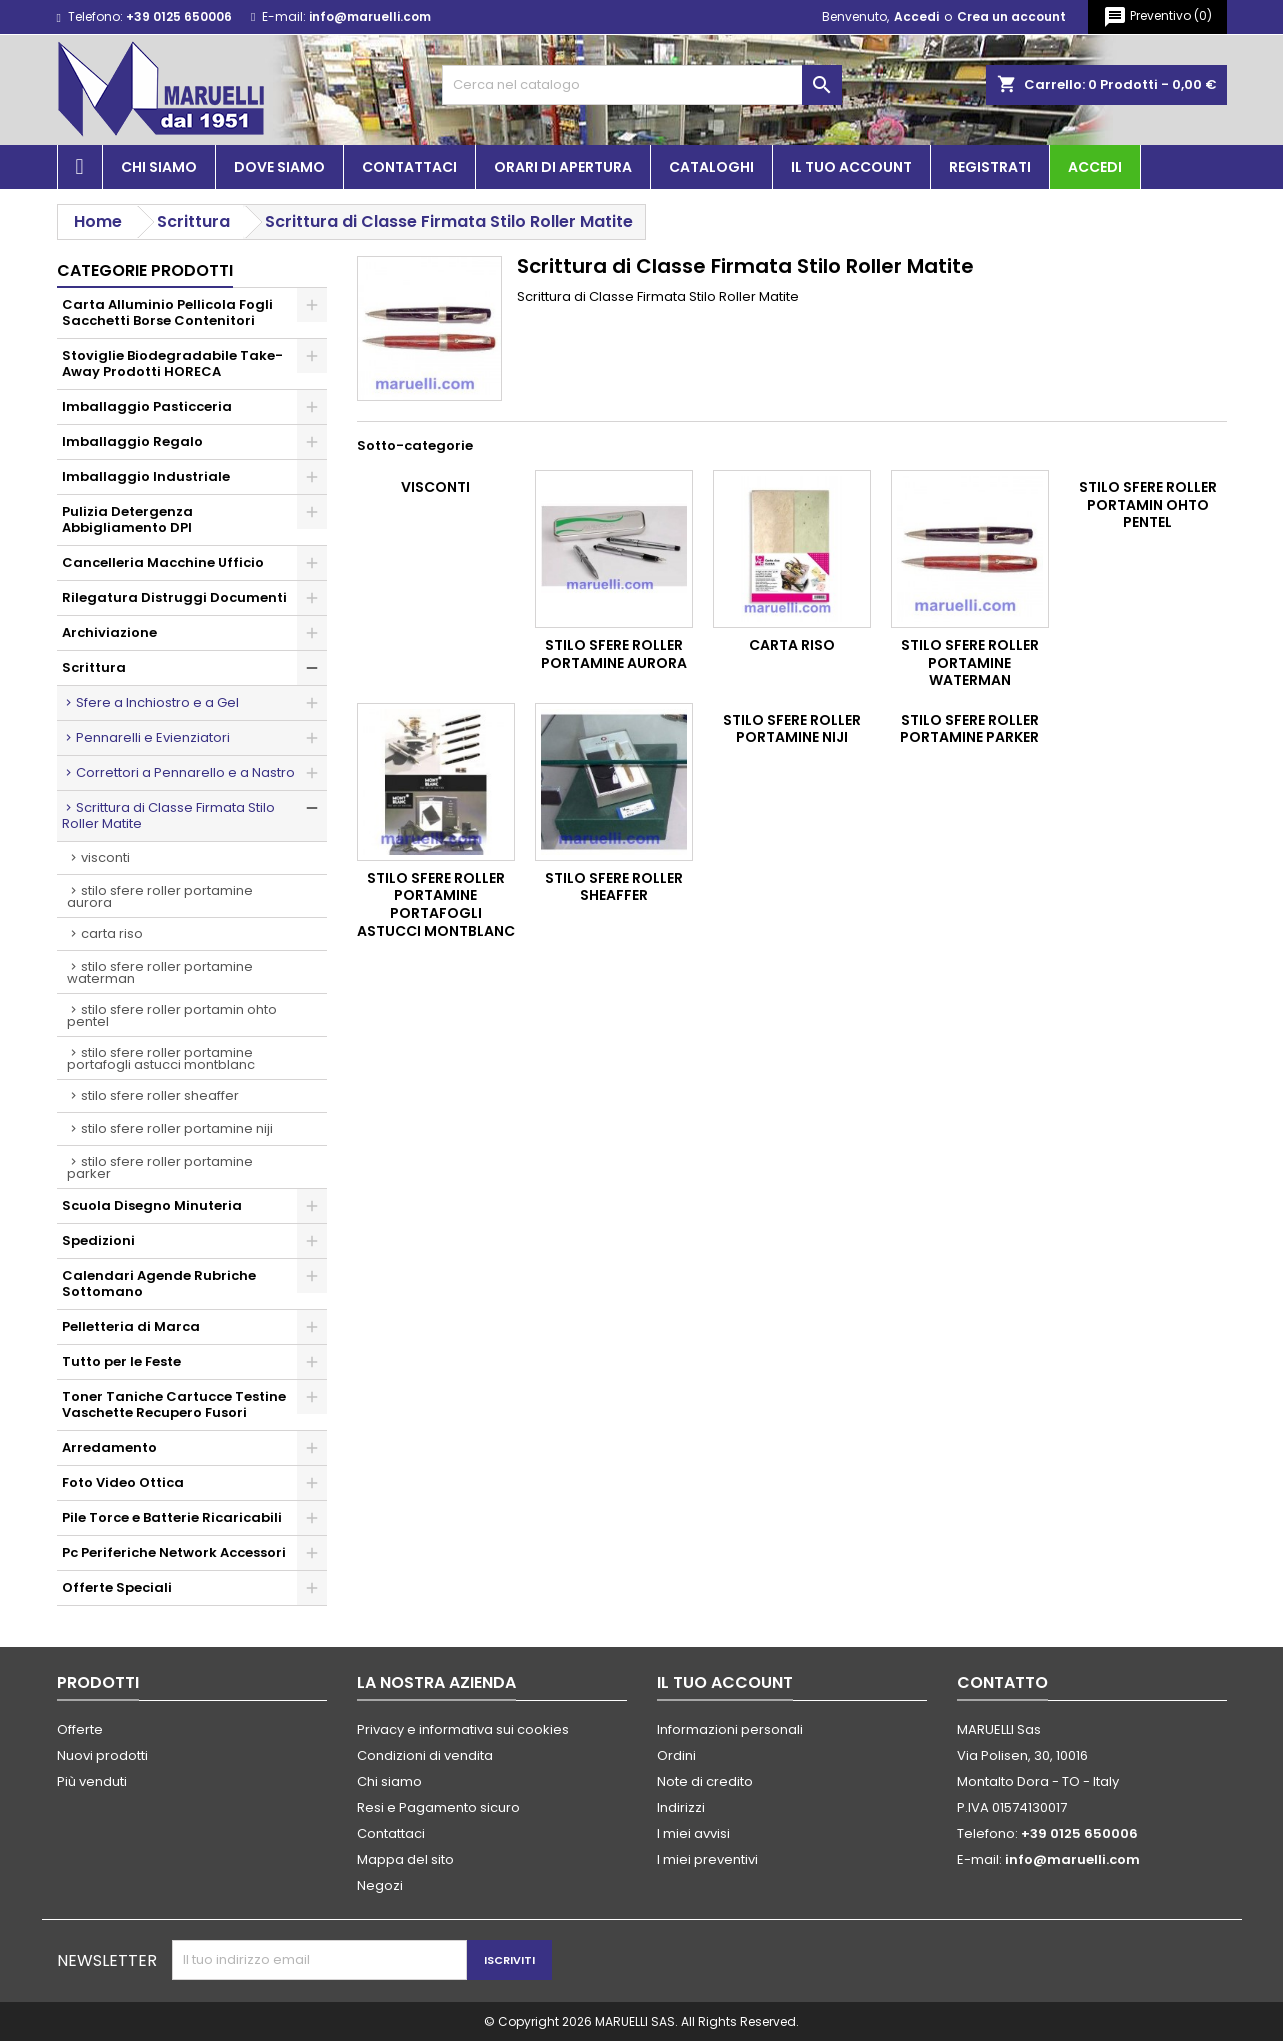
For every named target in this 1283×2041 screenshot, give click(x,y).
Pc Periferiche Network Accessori (174, 1552)
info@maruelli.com (370, 16)
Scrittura (94, 667)
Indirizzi (681, 1807)
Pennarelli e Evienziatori (153, 737)
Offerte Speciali (117, 1587)
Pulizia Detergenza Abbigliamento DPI (127, 519)
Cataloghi (711, 167)
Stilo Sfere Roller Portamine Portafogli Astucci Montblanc (161, 1058)
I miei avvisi (693, 1833)
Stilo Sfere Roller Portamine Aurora (160, 896)
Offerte (80, 1729)
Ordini (676, 1755)
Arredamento (109, 1447)
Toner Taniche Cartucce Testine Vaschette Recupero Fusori (174, 1404)
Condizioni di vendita (425, 1755)
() (1157, 17)
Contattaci (409, 167)
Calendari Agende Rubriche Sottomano (159, 1283)
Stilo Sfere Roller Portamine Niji (177, 1128)
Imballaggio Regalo (132, 441)
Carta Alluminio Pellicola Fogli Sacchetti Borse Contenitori (167, 312)
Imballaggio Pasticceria (147, 406)
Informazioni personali (730, 1729)
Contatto (1002, 1682)
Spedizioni (98, 1240)
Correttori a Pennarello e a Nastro (185, 772)
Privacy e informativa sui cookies (463, 1729)
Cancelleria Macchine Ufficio (163, 562)
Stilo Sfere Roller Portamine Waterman (160, 972)
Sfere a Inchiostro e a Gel (157, 702)
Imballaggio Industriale (146, 476)
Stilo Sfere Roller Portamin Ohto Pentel (172, 1015)
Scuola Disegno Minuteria (152, 1205)
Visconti (105, 857)
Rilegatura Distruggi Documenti (174, 597)
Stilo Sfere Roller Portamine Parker (160, 1167)
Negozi (380, 1885)
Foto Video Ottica (123, 1482)
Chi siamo (159, 167)
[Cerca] (642, 85)
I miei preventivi (707, 1859)
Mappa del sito (405, 1859)
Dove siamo (279, 167)
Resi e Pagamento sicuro (438, 1807)
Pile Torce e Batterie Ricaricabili (172, 1517)
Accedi (916, 16)
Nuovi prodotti (102, 1755)
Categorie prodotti (145, 270)
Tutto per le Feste (121, 1361)
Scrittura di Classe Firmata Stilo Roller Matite (168, 815)
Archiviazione (109, 632)
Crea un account (1011, 16)
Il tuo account (851, 167)
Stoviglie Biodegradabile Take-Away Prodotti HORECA (172, 363)
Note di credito (705, 1781)
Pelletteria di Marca (131, 1326)
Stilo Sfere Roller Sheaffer (160, 1095)
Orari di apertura (563, 167)
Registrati (990, 167)
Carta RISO (112, 933)
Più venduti (92, 1781)
